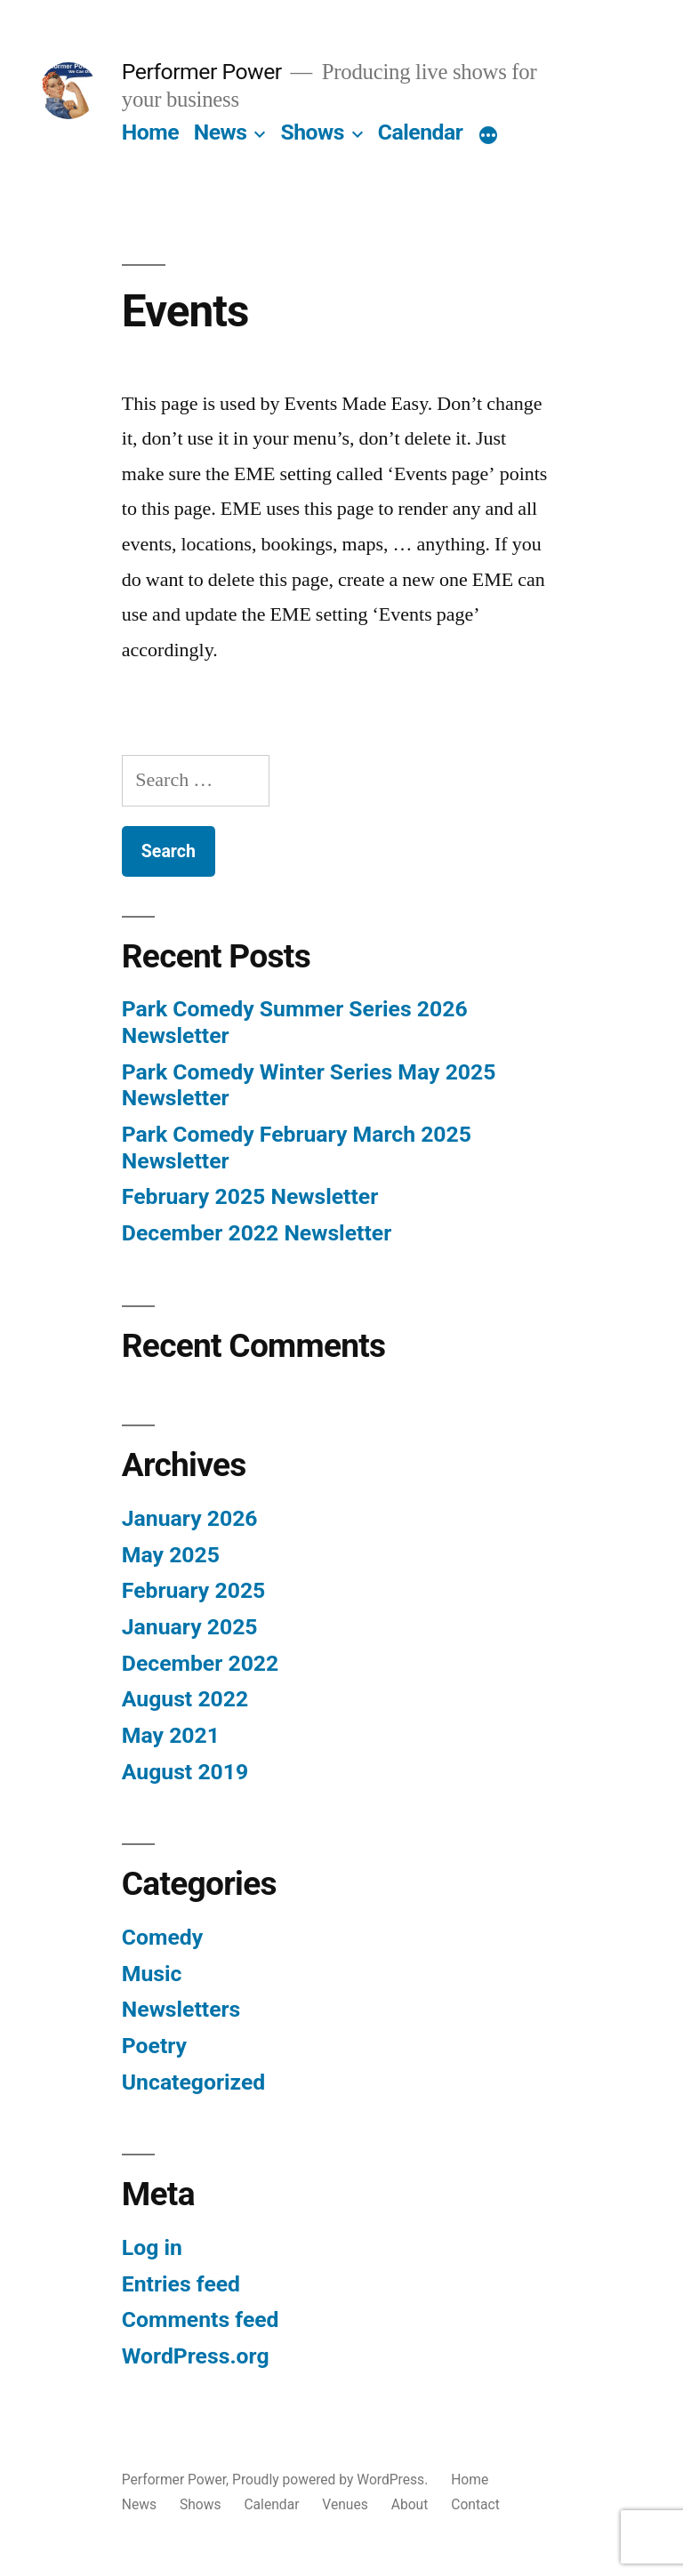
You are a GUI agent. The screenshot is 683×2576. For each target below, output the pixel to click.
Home (150, 132)
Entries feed (181, 2284)
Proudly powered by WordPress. (331, 2479)
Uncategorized (194, 2082)
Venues (345, 2504)
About (410, 2504)
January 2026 (190, 1518)
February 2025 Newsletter (250, 1196)
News (220, 132)
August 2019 (185, 1772)
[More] (488, 136)
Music (152, 1973)
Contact (475, 2504)
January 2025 (190, 1627)
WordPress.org (195, 2356)
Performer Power (202, 71)
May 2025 (171, 1555)
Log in (152, 2247)
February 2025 (193, 1590)
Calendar (420, 132)
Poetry (154, 2045)
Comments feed (200, 2319)
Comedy (162, 1937)
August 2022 (185, 1699)
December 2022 (200, 1663)
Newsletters (181, 2009)
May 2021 (171, 1735)
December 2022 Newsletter (256, 1233)
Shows (312, 132)
